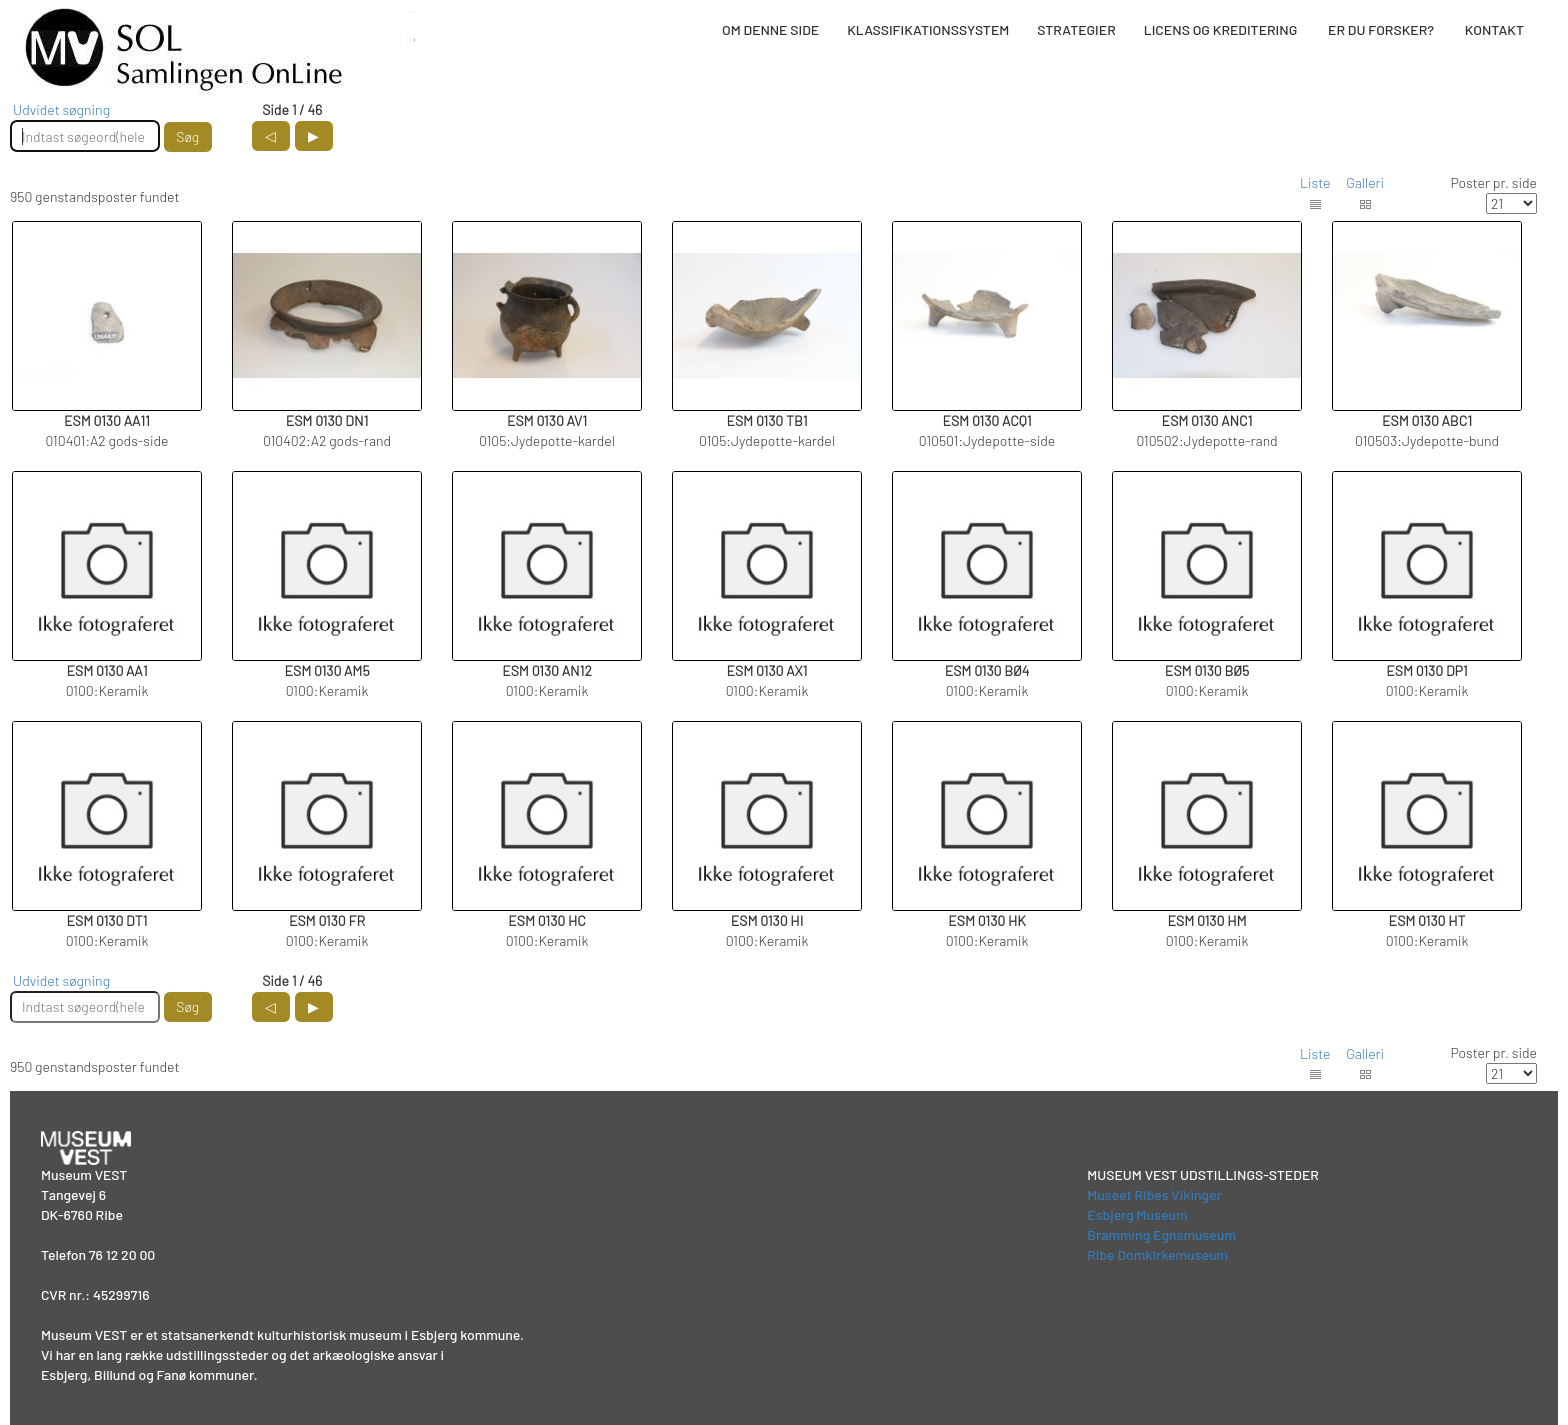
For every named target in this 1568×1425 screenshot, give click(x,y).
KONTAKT (1494, 29)
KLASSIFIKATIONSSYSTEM (928, 29)
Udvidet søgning (61, 109)
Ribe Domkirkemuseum (1157, 1254)
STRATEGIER (1076, 29)
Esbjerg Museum (1137, 1214)
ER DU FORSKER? (1381, 29)
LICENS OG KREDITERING (1221, 29)
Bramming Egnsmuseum (1161, 1234)
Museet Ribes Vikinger (1154, 1194)
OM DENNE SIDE (770, 29)
